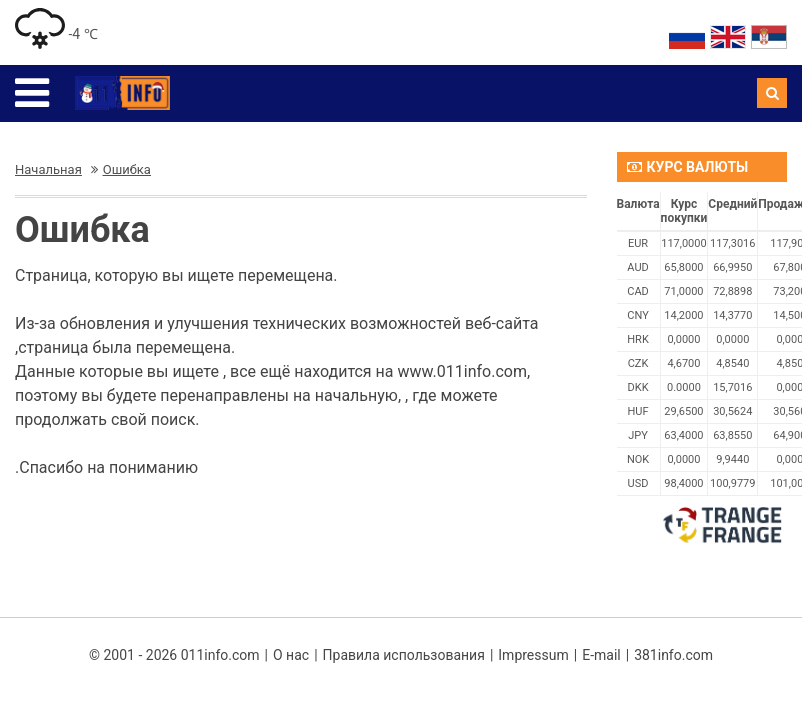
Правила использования (404, 655)
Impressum (533, 655)
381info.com (673, 655)
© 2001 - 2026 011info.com (174, 655)
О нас (291, 655)
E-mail (601, 655)
